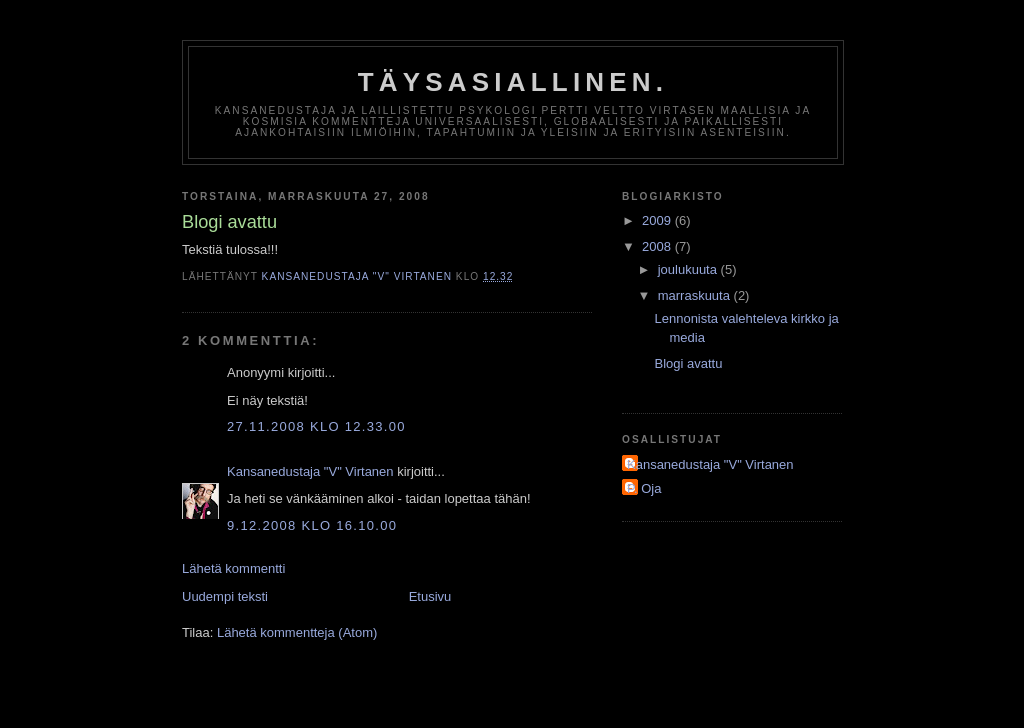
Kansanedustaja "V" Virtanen (310, 471)
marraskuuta (696, 295)
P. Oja (644, 488)
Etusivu (430, 596)
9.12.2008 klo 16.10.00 (312, 525)
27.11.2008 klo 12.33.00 (316, 426)
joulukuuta (689, 269)
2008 (658, 246)
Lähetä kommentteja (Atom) (297, 632)
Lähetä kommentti (233, 568)
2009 (658, 220)
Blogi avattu (688, 363)
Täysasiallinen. (513, 82)
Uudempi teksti (225, 596)
